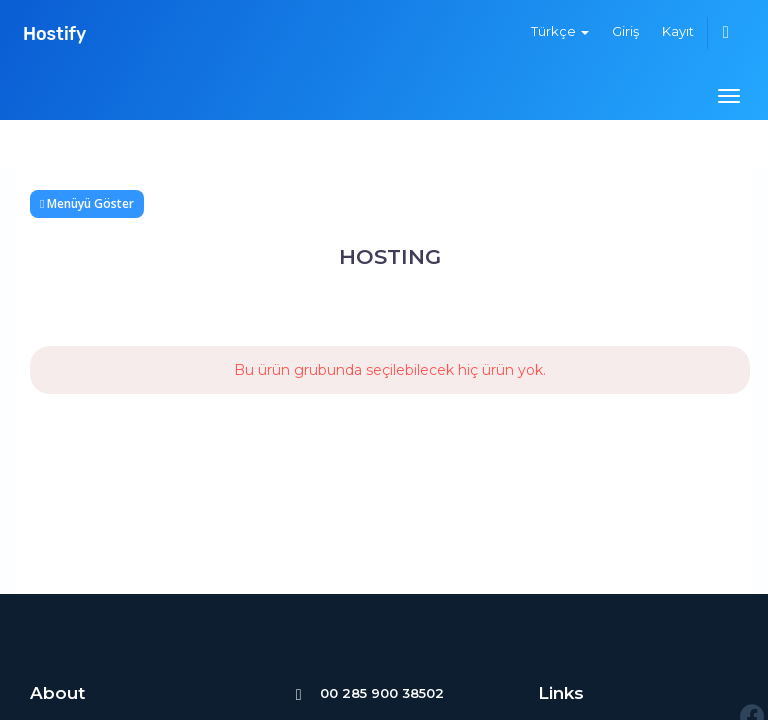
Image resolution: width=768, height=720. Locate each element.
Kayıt (678, 31)
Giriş (625, 31)
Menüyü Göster (87, 203)
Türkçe (560, 31)
